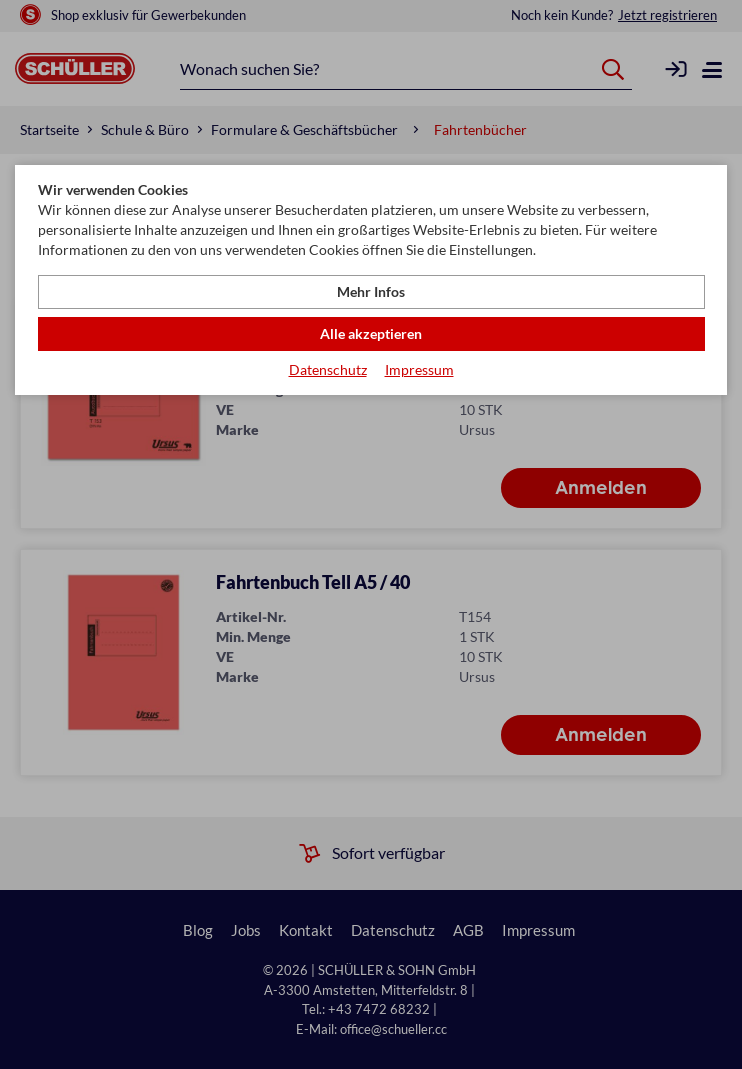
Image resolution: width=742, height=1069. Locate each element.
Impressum (419, 369)
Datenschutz (328, 369)
